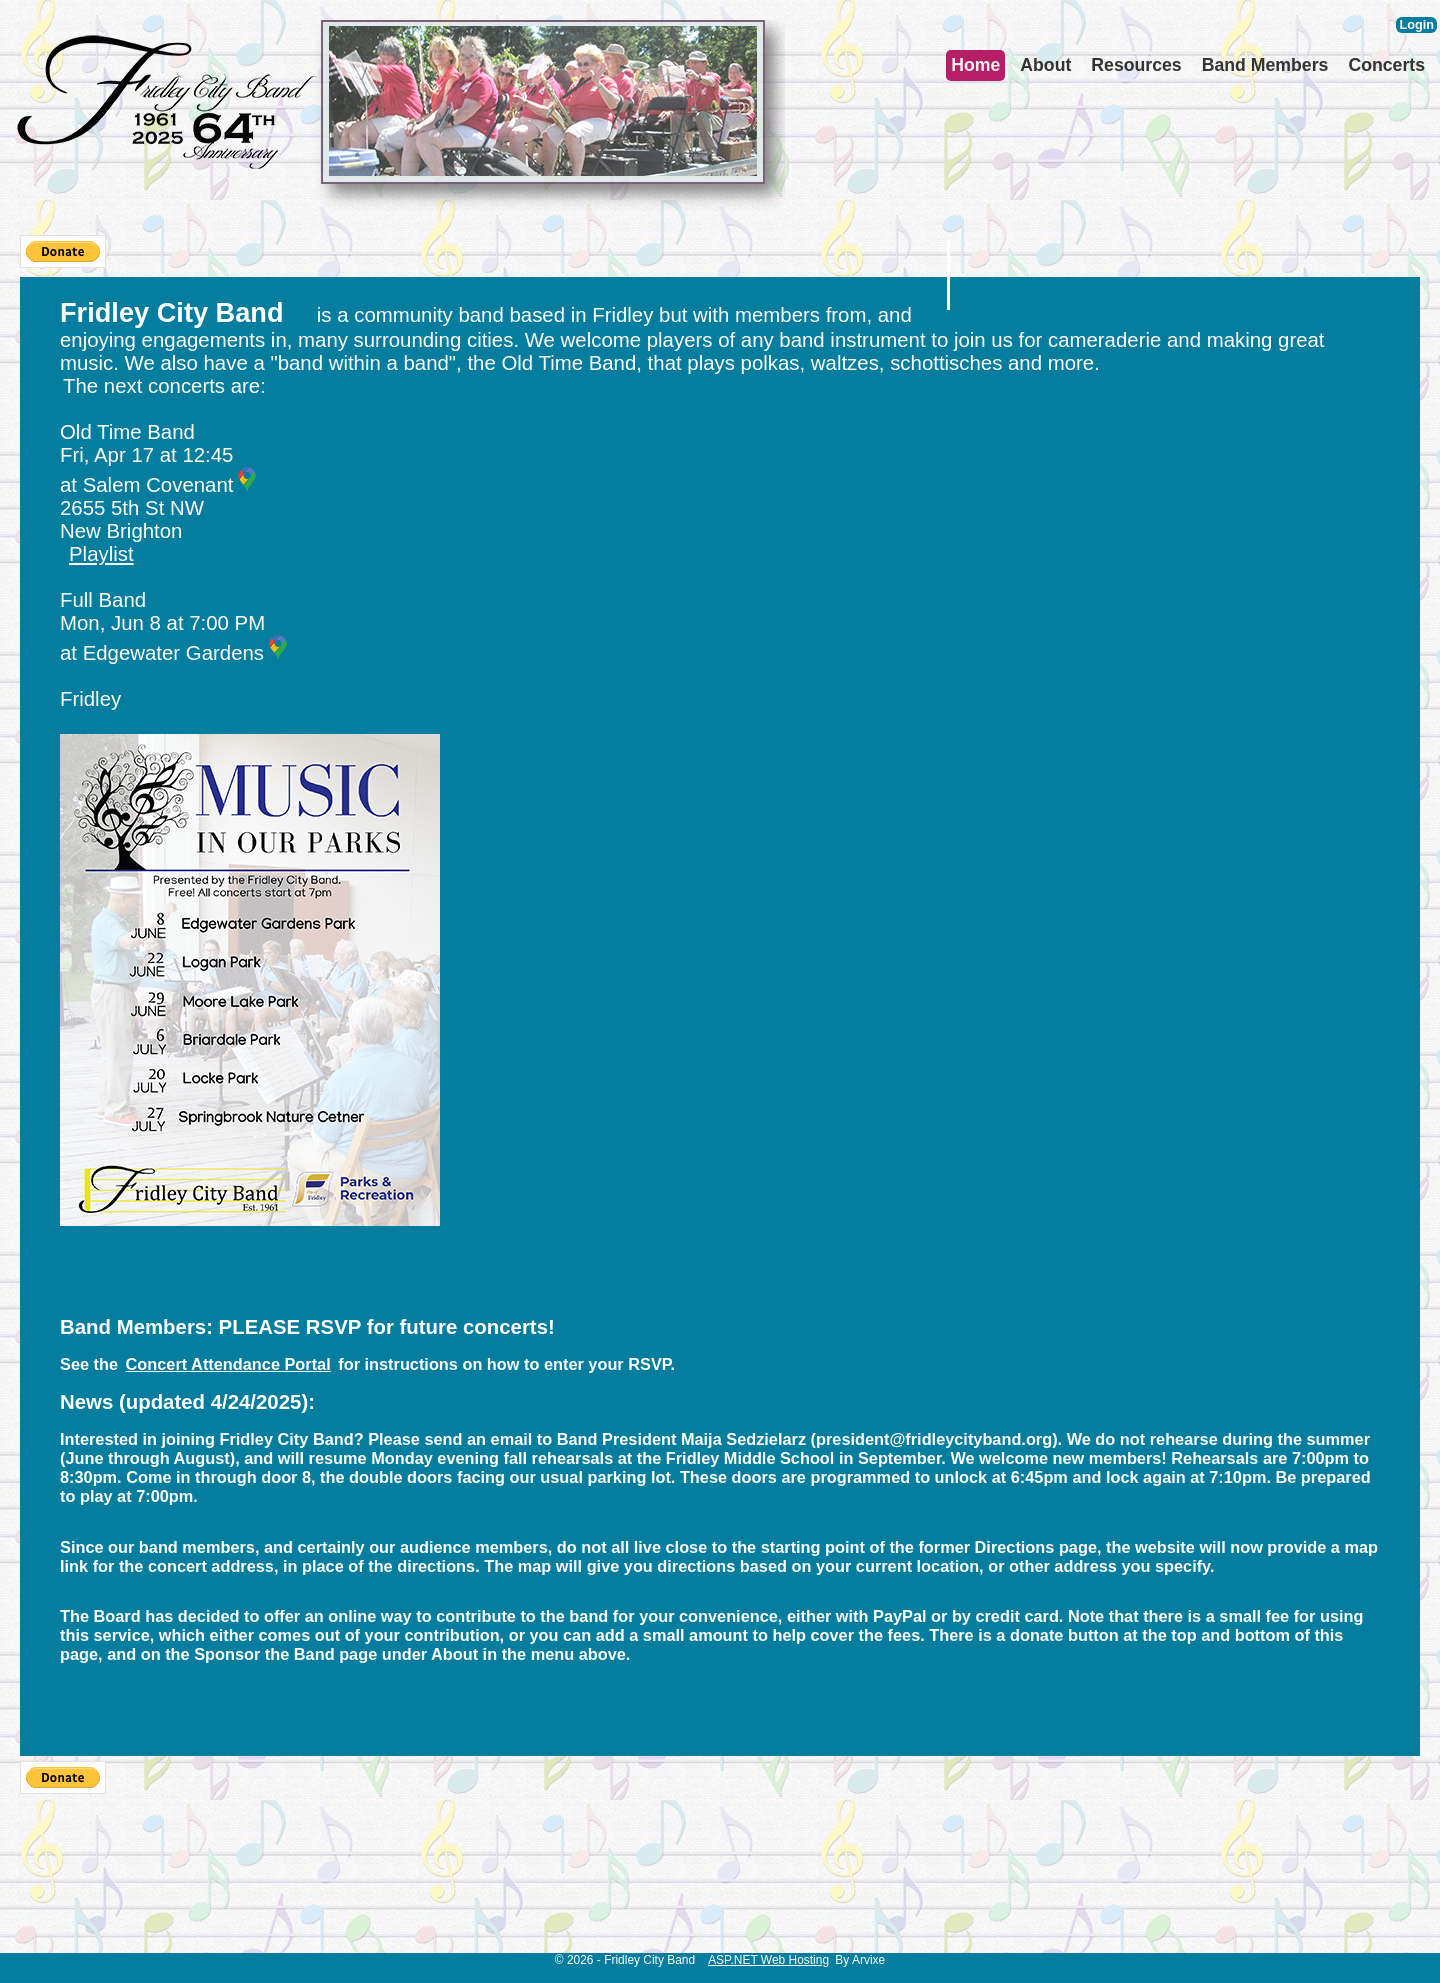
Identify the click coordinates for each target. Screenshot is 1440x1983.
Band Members (1265, 65)
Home (975, 65)
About (1045, 65)
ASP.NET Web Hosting (768, 1960)
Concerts (1386, 65)
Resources (1136, 65)
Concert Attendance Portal (228, 1364)
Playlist (101, 554)
